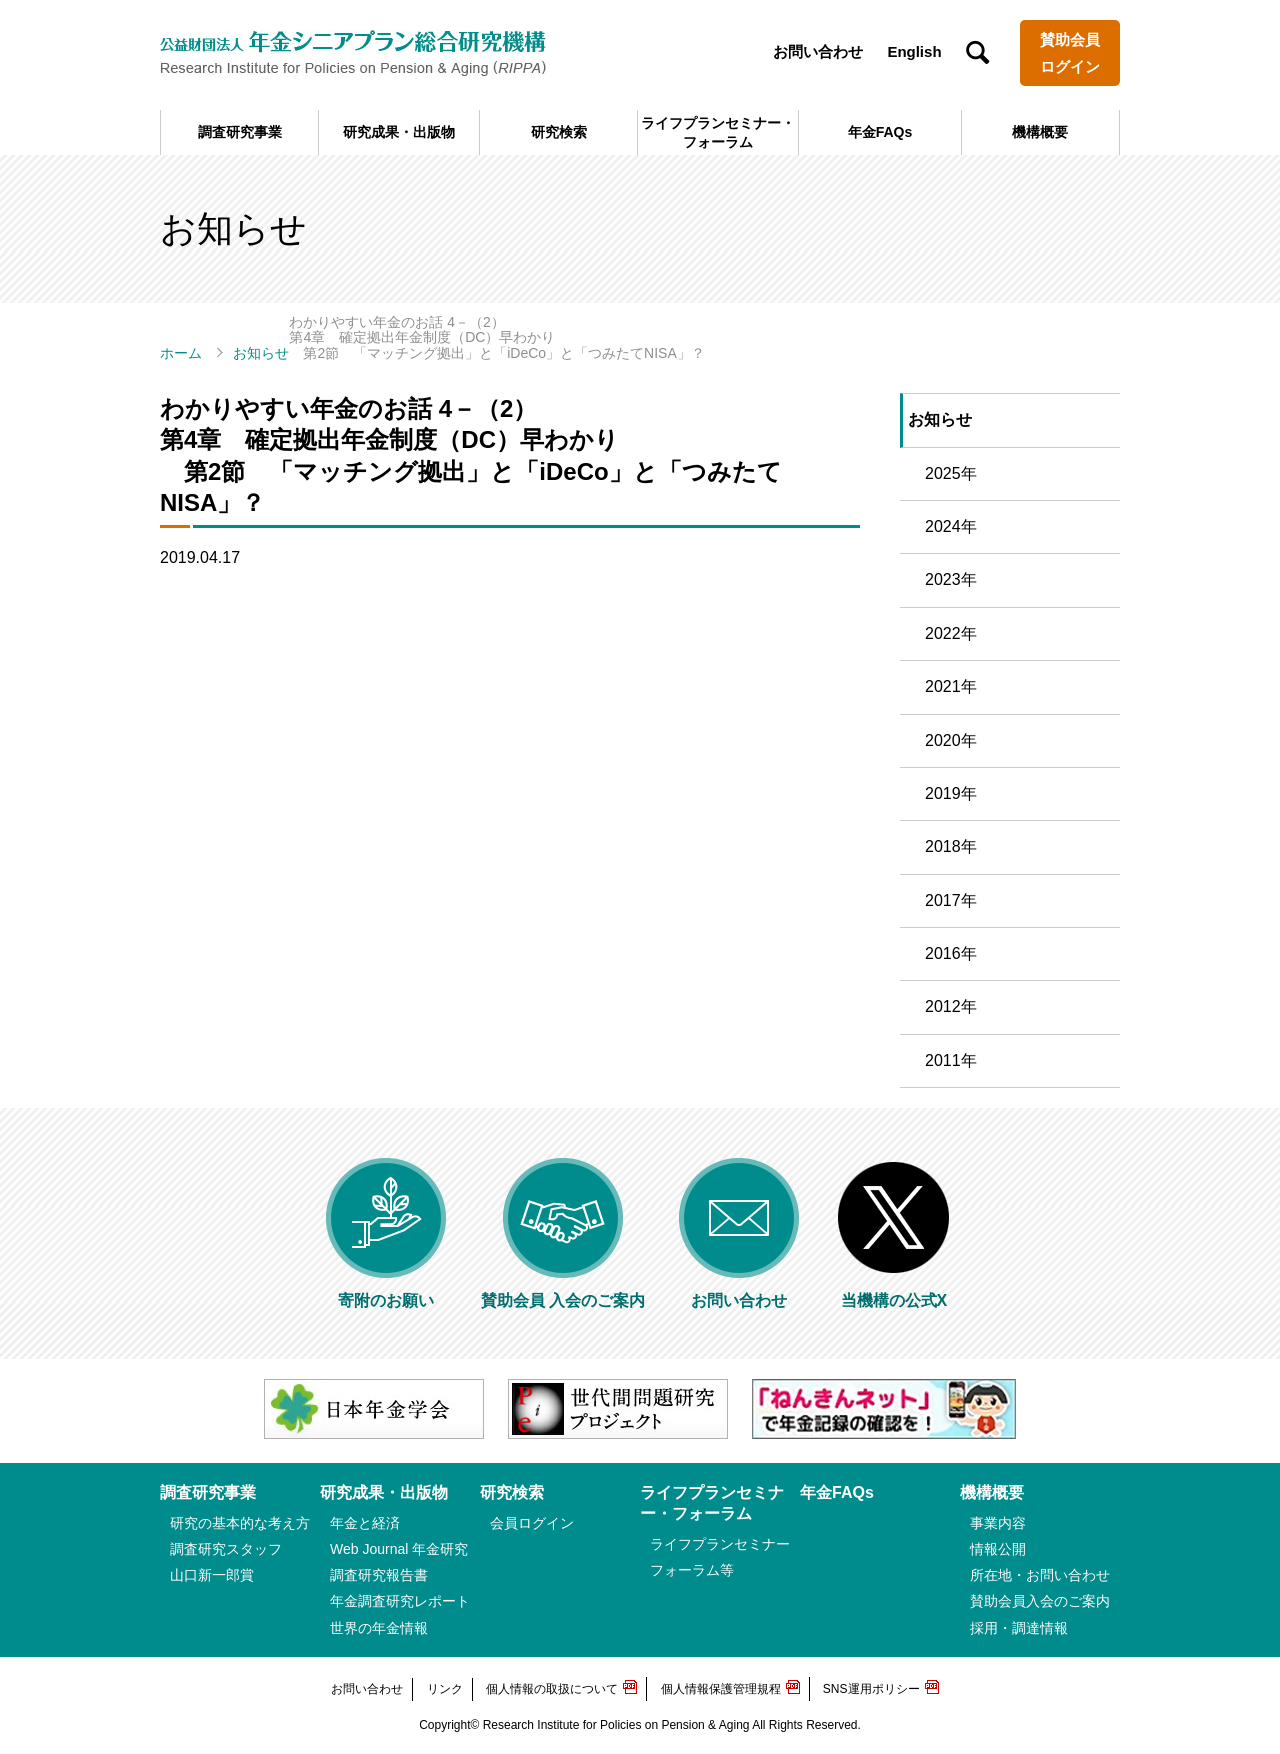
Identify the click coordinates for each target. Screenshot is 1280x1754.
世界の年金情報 (379, 1628)
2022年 (951, 633)
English (914, 51)
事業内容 (998, 1523)
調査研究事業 (240, 132)
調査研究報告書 (379, 1575)
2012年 (951, 1006)
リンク (445, 1689)
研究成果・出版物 (399, 132)
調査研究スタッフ (226, 1549)
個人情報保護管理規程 (721, 1689)
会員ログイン (532, 1523)
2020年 (951, 740)
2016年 (951, 953)
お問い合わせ (818, 51)
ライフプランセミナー (720, 1544)
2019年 (951, 793)
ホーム (181, 353)
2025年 (951, 473)
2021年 (951, 686)
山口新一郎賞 (212, 1575)
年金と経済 (365, 1523)
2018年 (951, 846)
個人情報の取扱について (552, 1689)
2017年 (951, 900)
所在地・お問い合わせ (1040, 1575)
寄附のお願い (386, 1291)
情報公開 (998, 1549)
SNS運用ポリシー (871, 1689)
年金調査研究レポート (400, 1601)
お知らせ (261, 353)
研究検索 (559, 132)
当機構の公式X (894, 1291)
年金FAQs (880, 132)
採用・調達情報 (1019, 1628)
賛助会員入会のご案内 (1040, 1601)
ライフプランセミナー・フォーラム (718, 132)
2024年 (951, 526)
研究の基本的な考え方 (240, 1523)
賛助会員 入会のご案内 (563, 1291)
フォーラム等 (692, 1570)
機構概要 (1040, 132)
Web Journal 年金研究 (399, 1549)
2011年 (951, 1060)
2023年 (951, 579)
